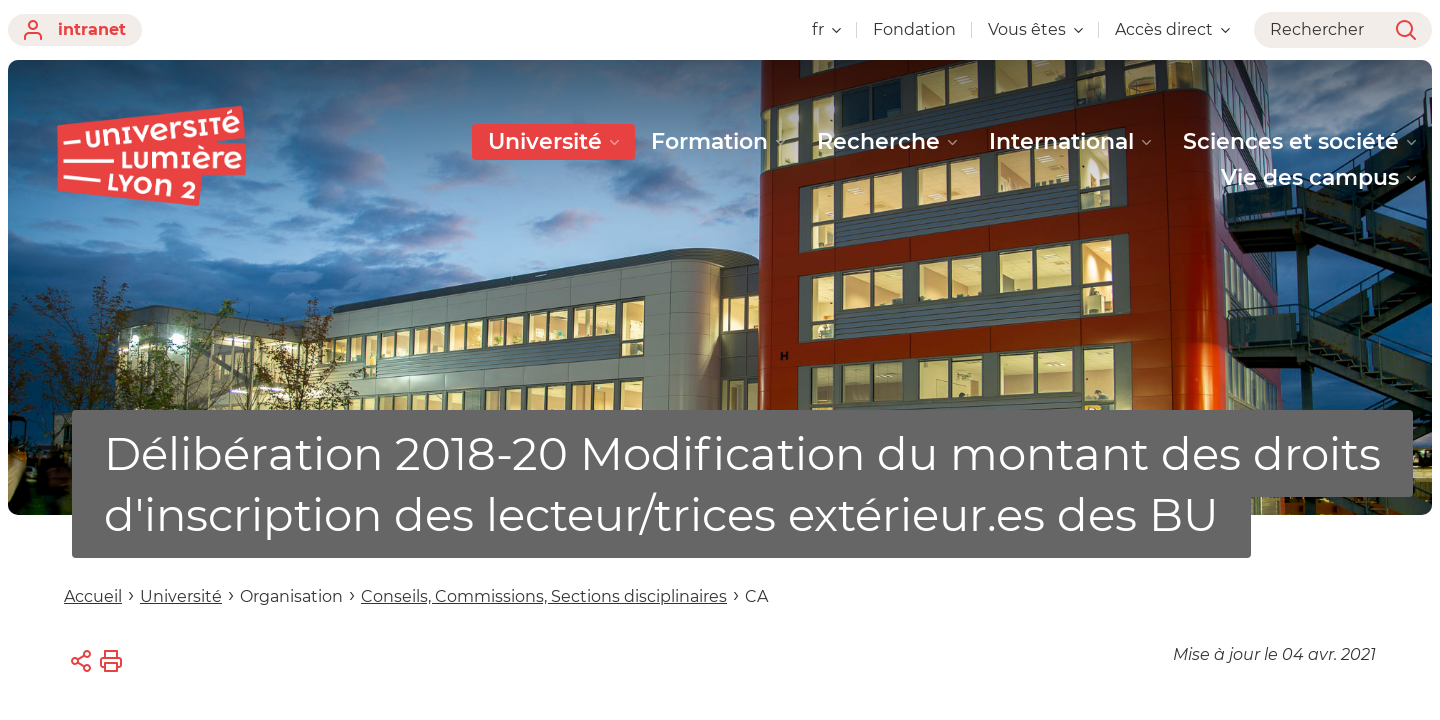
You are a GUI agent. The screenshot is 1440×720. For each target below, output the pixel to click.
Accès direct (1172, 29)
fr (826, 29)
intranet (75, 30)
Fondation (914, 29)
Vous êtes (1035, 29)
